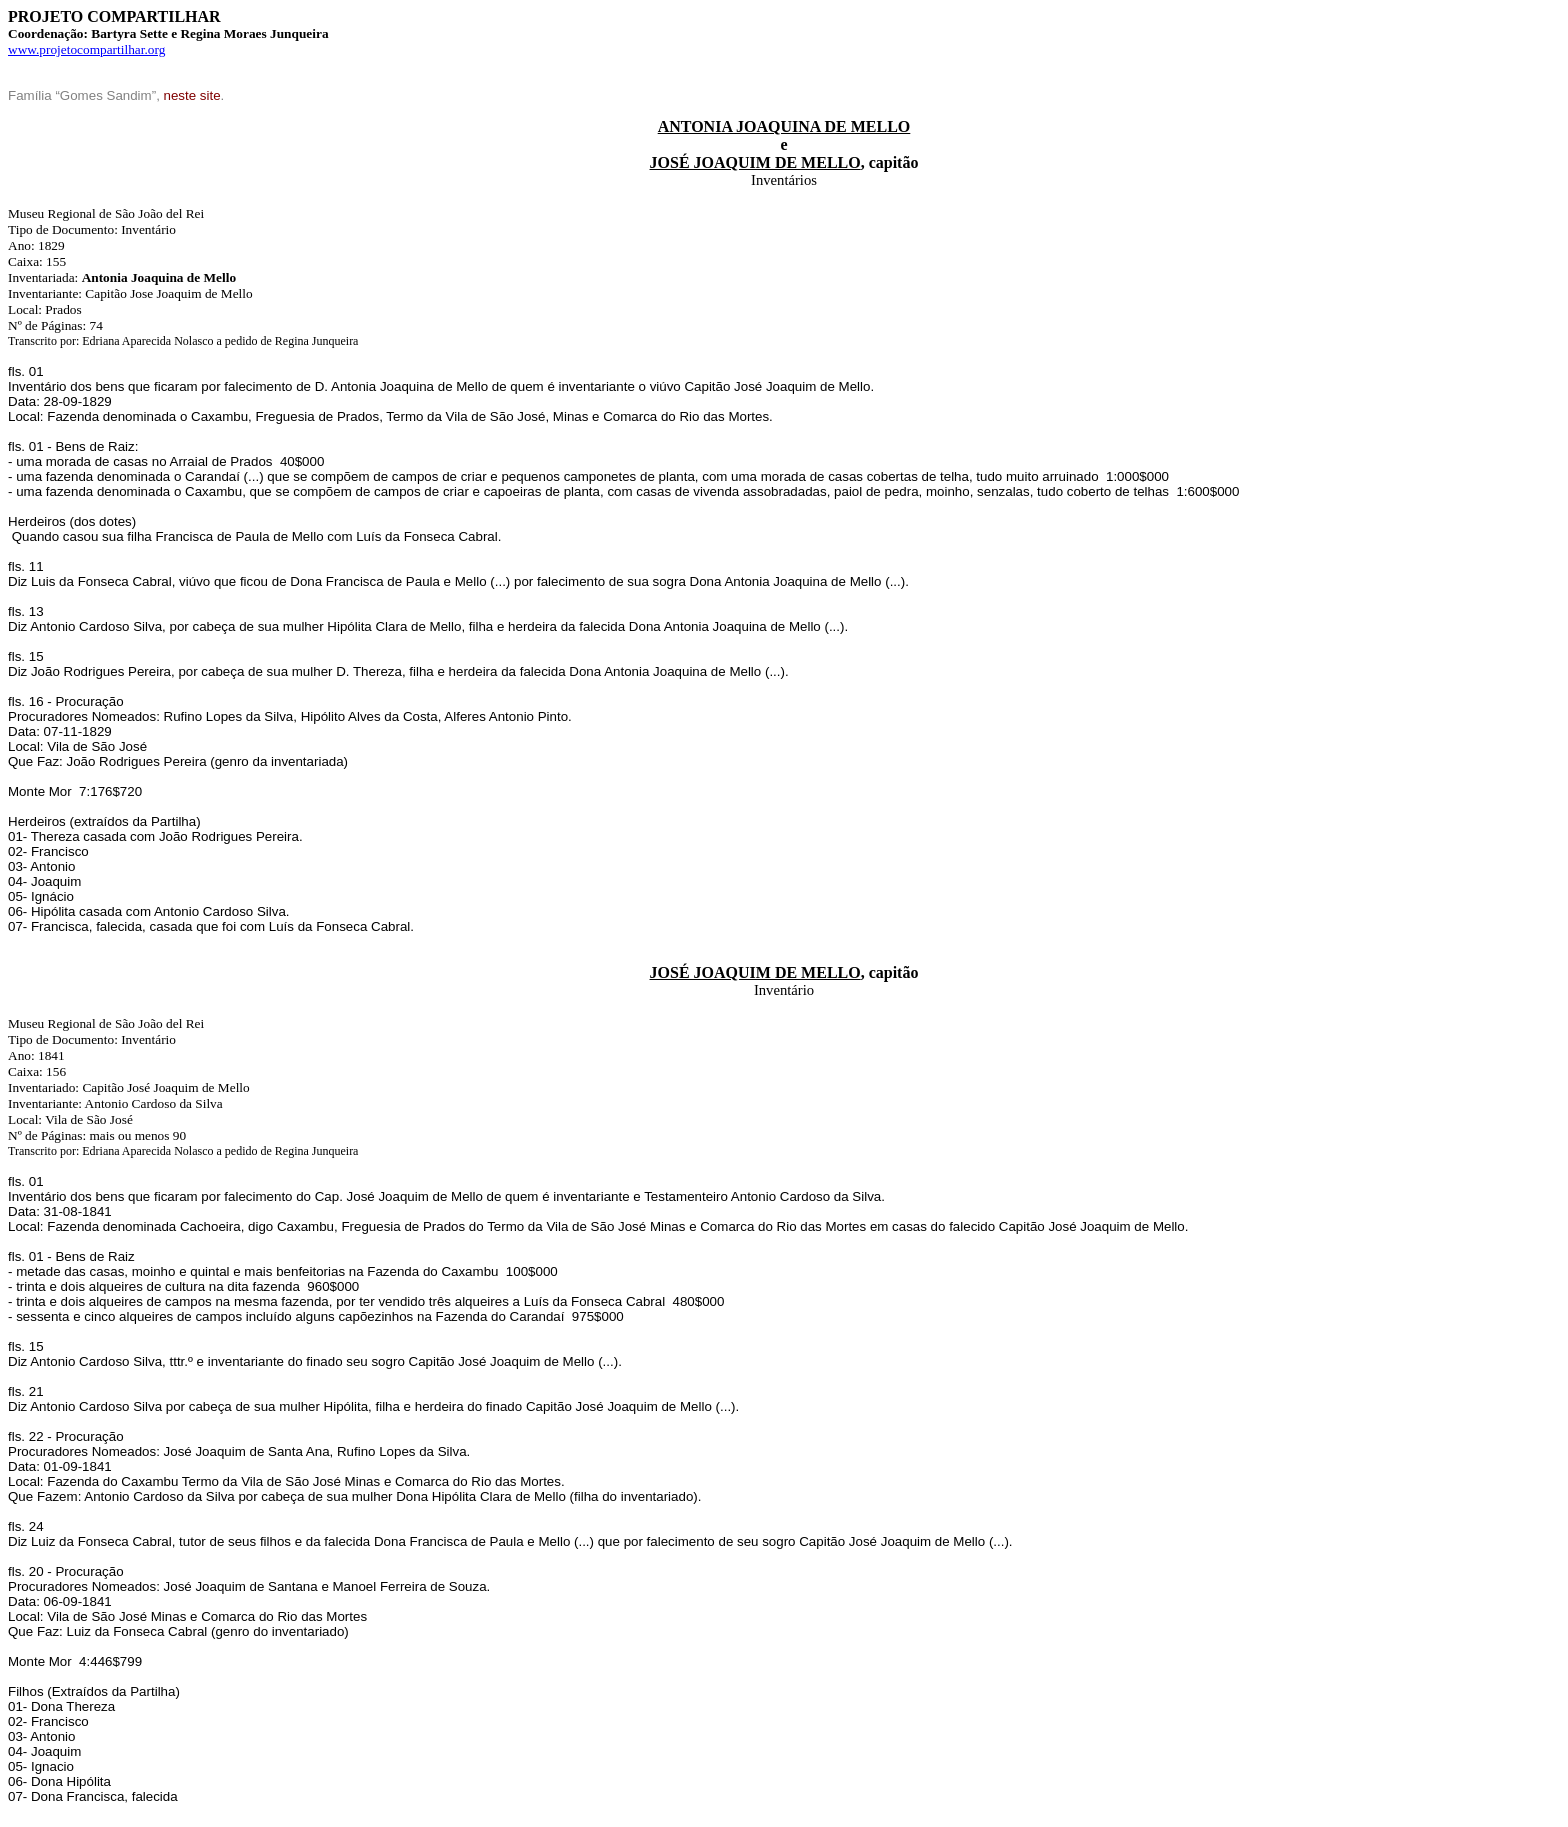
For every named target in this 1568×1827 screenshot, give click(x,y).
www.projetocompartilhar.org (86, 49)
